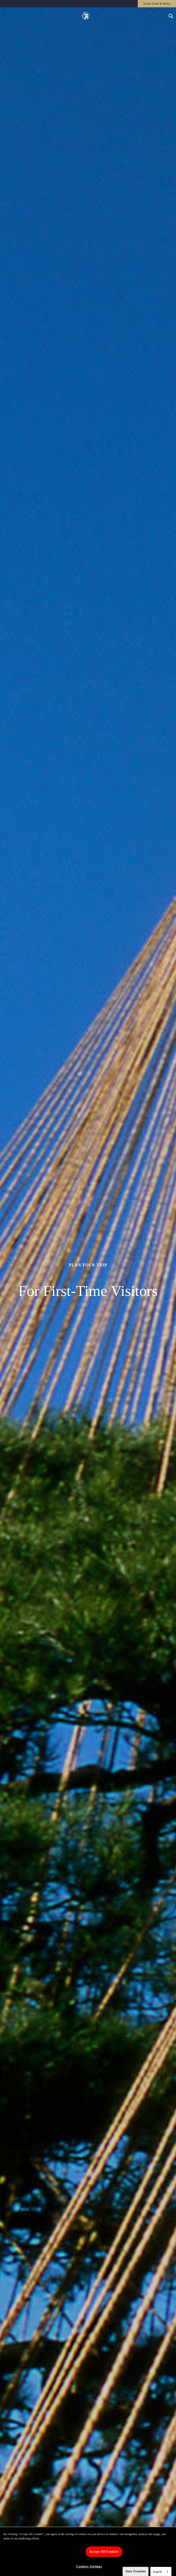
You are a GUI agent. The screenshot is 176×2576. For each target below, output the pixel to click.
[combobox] (160, 2571)
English (157, 2571)
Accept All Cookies (104, 2551)
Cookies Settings (89, 2566)
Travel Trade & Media (156, 3)
